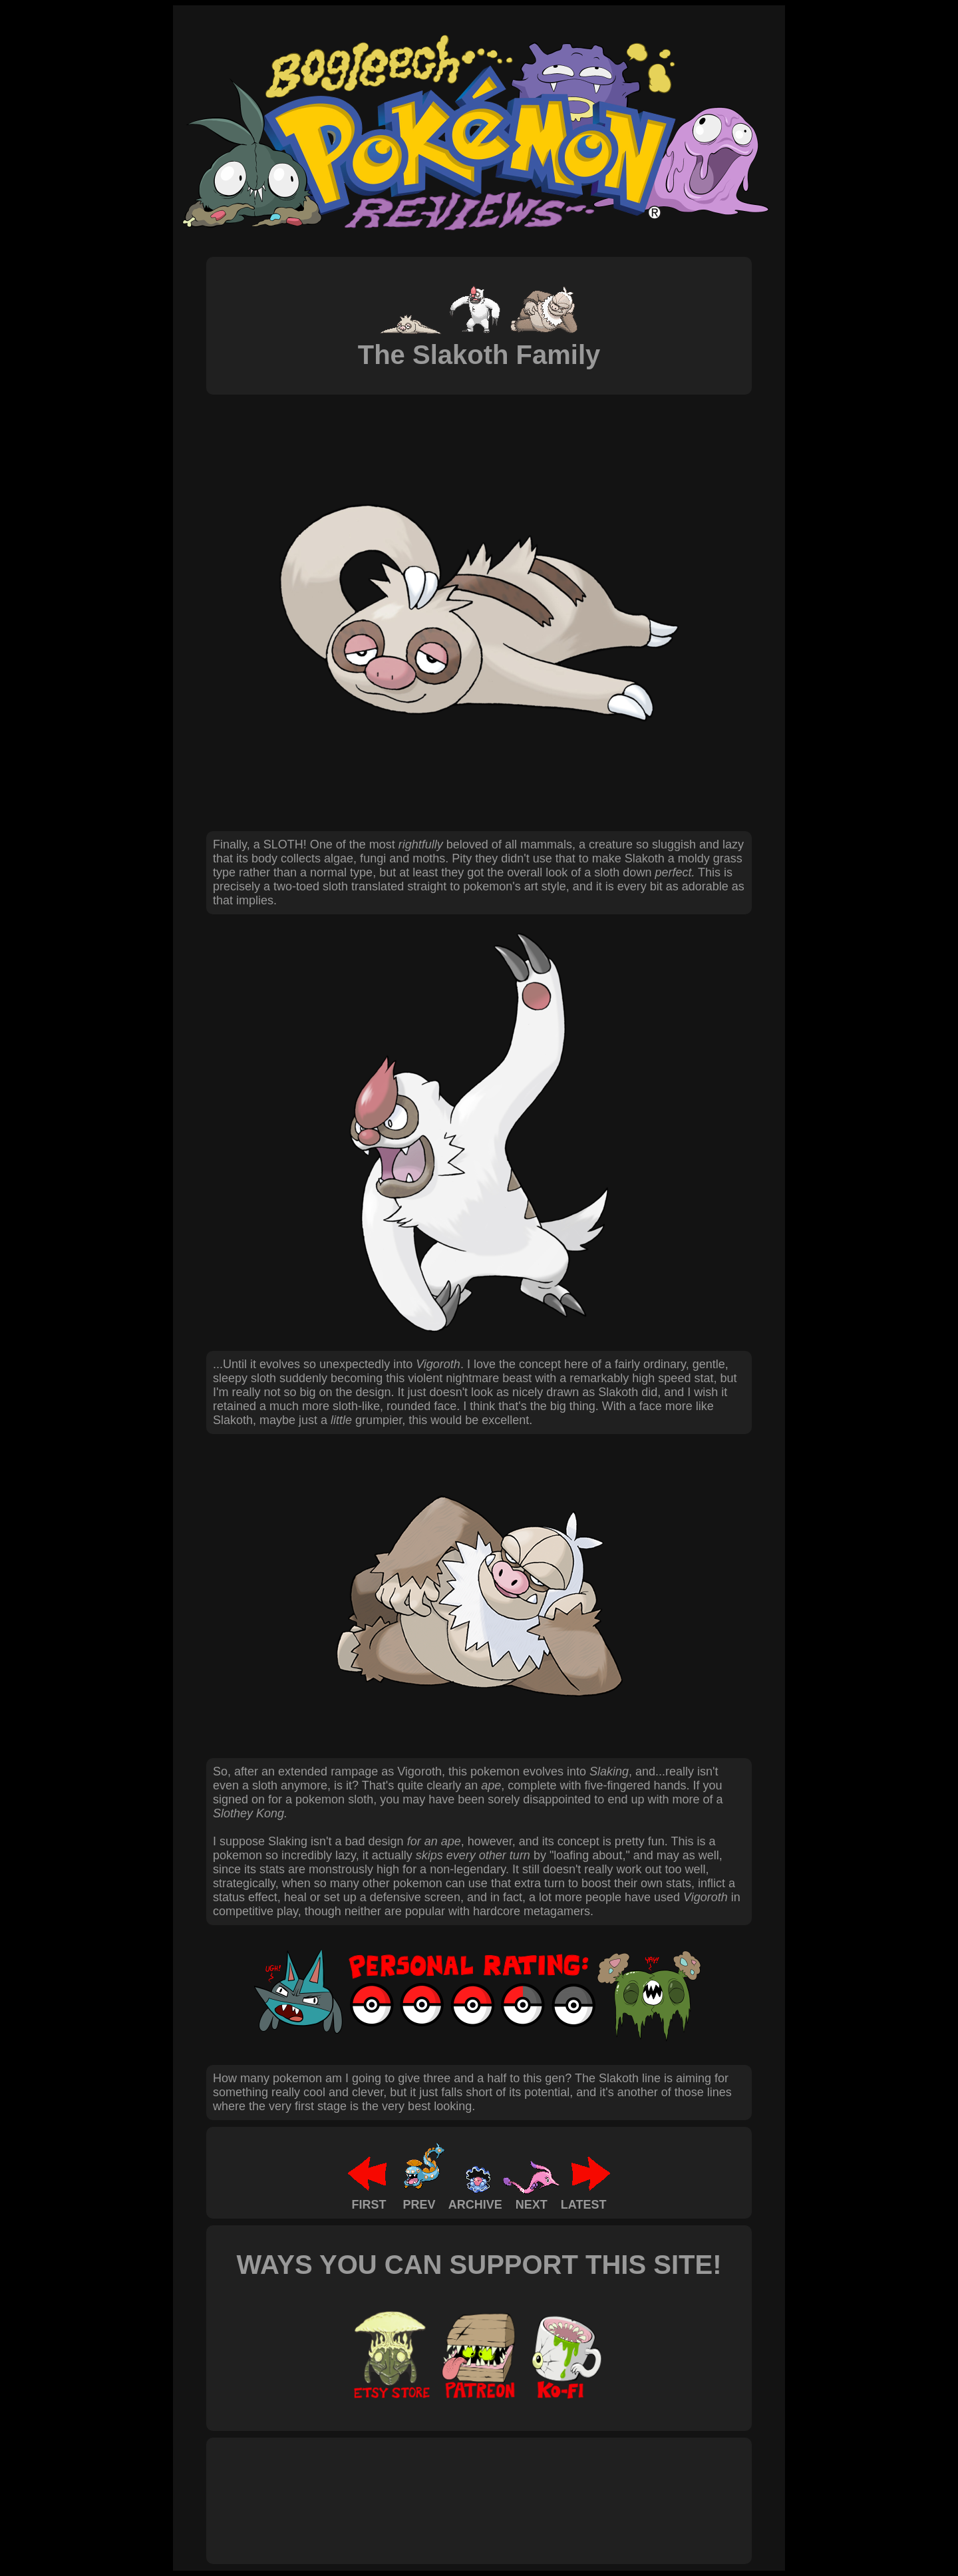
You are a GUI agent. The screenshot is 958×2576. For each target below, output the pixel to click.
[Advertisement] (455, 2486)
